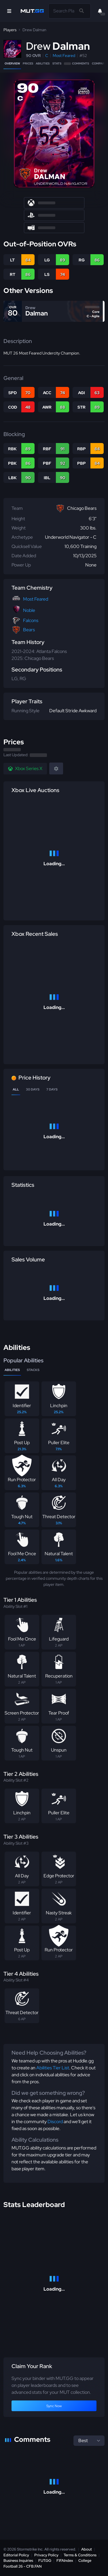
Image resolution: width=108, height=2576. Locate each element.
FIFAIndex (64, 2560)
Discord (55, 2122)
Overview (12, 63)
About (86, 2549)
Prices (28, 63)
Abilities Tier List (52, 2068)
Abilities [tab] (12, 1370)
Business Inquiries (18, 2560)
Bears (29, 630)
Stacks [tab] (33, 1370)
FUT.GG (44, 2560)
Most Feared (64, 55)
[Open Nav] (9, 11)
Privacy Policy (46, 2555)
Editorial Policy (16, 2555)
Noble (29, 610)
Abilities (43, 63)
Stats (56, 63)
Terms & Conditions (80, 2555)
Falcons (30, 620)
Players (9, 30)
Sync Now (54, 2406)
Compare (99, 63)
